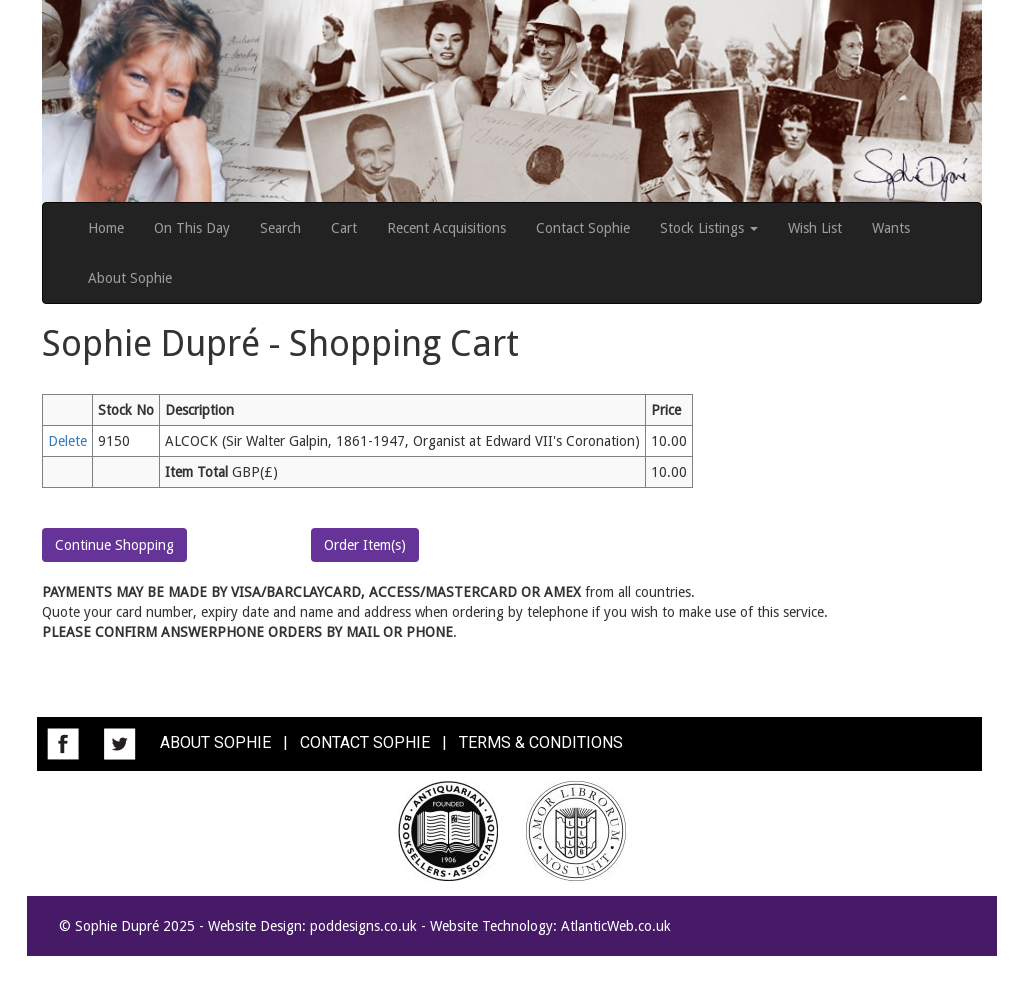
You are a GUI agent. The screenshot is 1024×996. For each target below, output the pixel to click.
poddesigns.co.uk (363, 926)
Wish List (815, 228)
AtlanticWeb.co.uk (616, 926)
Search (280, 228)
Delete (67, 441)
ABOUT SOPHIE (215, 742)
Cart (344, 228)
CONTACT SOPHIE (365, 742)
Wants (891, 228)
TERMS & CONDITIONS (541, 742)
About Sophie (130, 278)
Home (106, 228)
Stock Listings (709, 228)
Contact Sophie (583, 228)
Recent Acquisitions (446, 228)
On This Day (192, 228)
